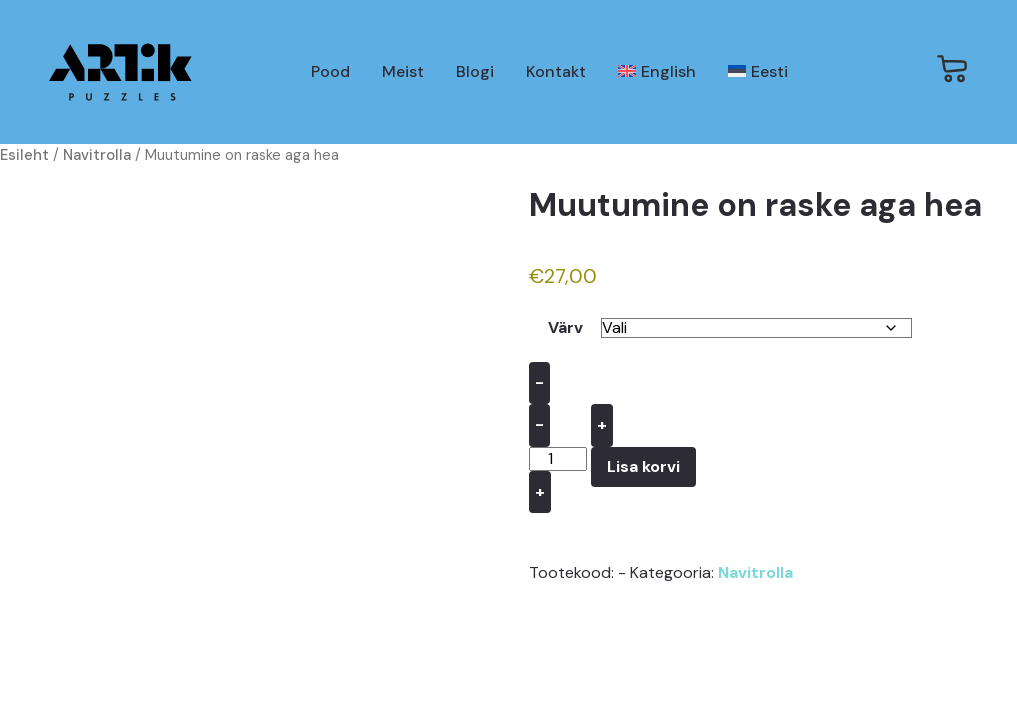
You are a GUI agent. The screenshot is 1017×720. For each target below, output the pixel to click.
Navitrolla (97, 155)
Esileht (24, 155)
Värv (565, 327)
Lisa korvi (643, 466)
